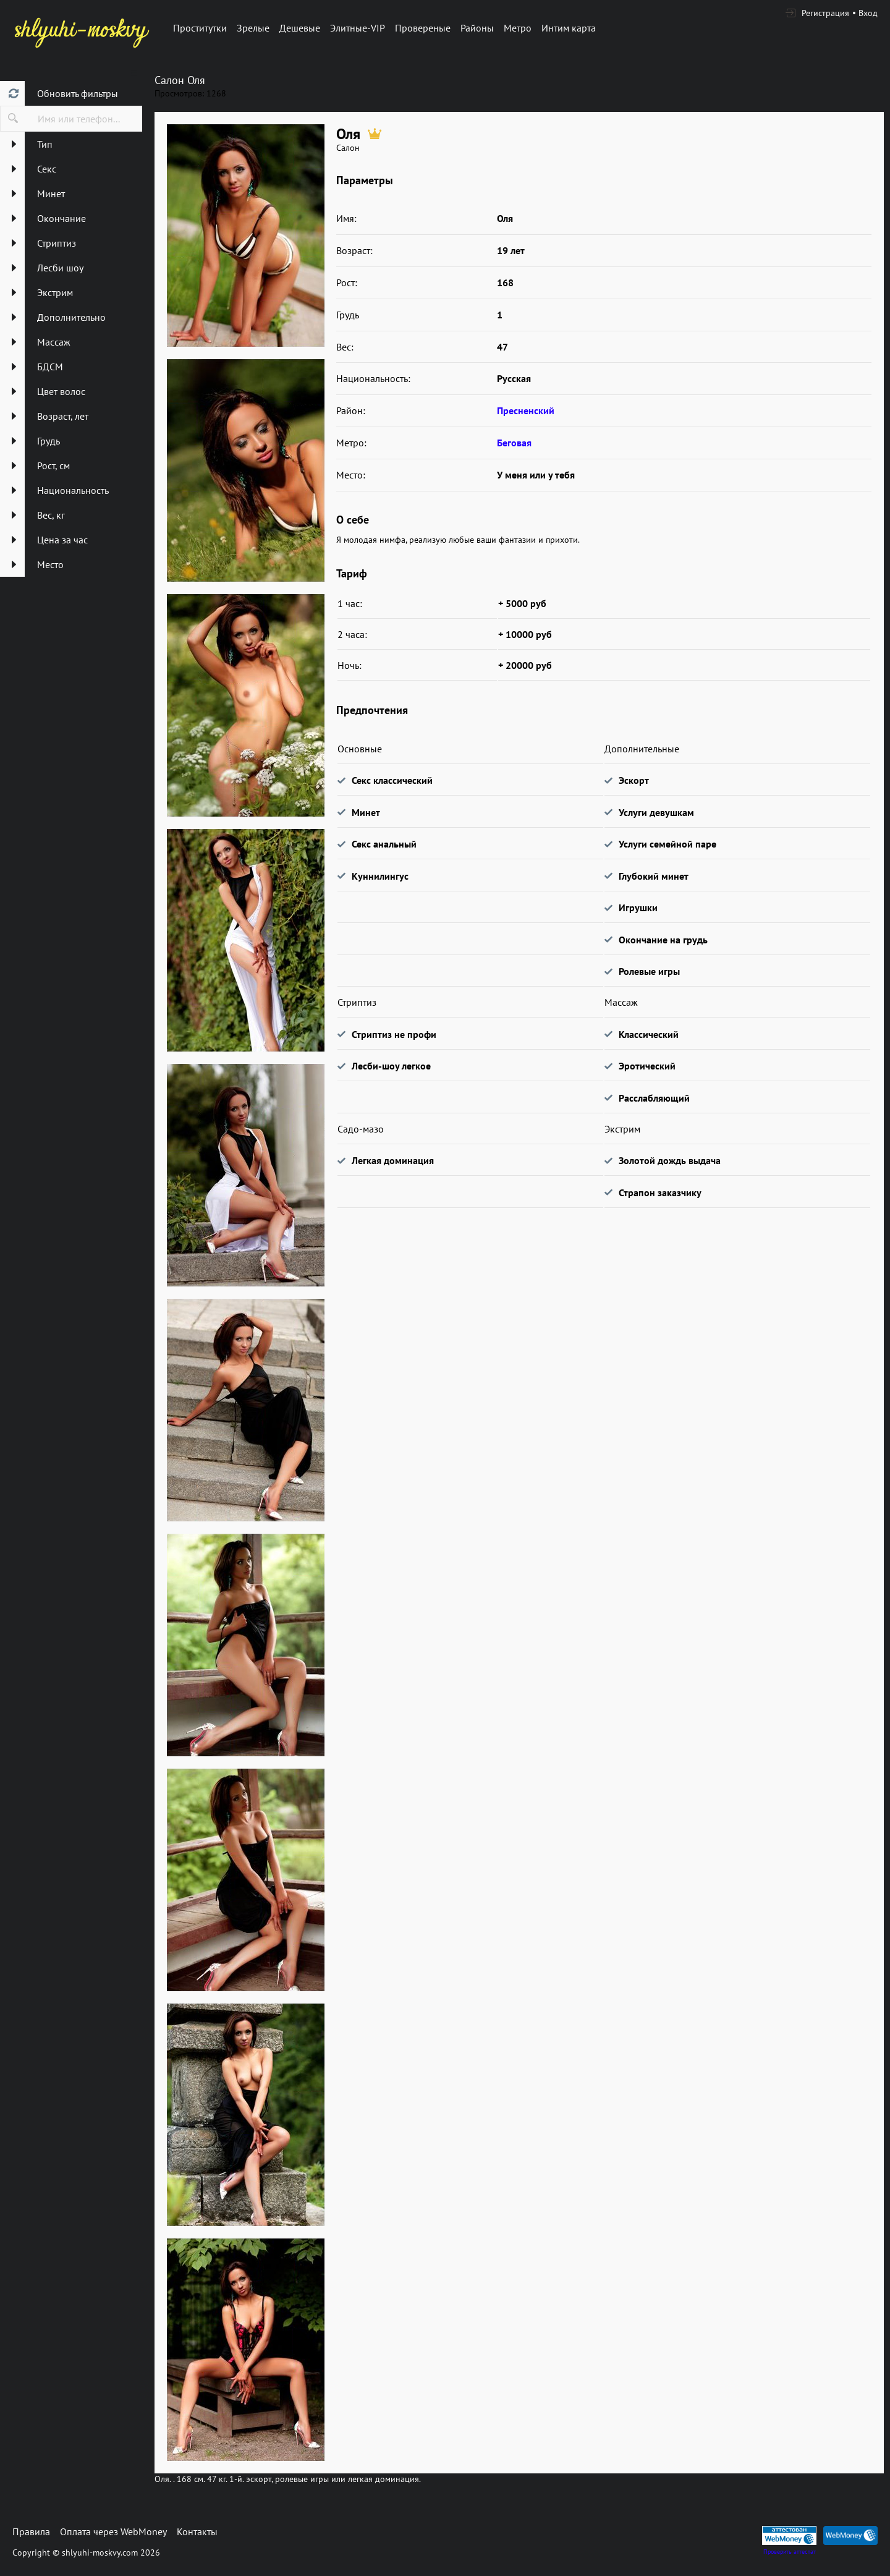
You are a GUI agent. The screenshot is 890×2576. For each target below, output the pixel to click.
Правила (31, 2531)
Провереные (423, 28)
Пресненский (525, 410)
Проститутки (200, 28)
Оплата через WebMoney (113, 2531)
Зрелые (253, 28)
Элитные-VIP (357, 28)
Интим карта (568, 28)
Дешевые (299, 28)
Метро (518, 28)
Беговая (514, 442)
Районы (477, 28)
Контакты (197, 2531)
